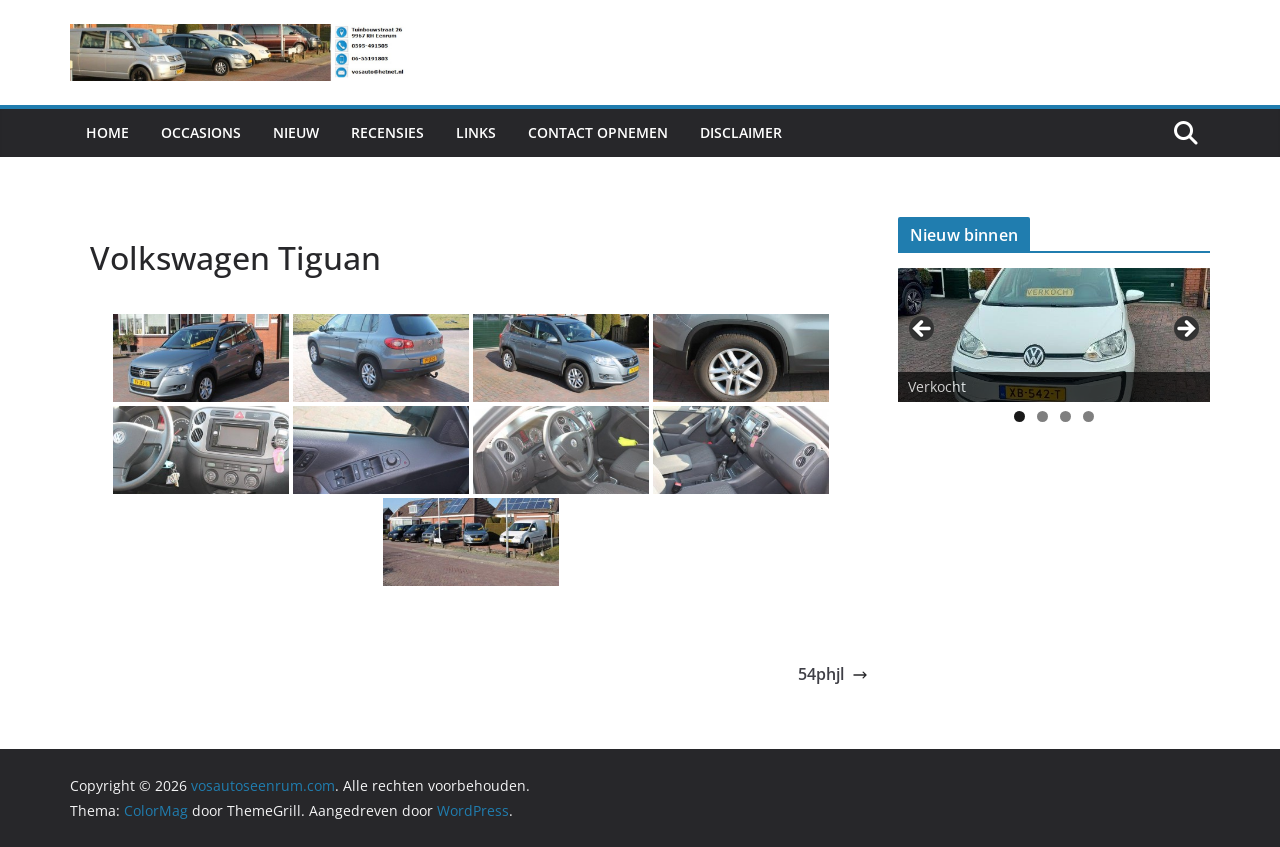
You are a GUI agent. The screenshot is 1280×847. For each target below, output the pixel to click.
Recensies (387, 132)
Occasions (201, 132)
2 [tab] (1042, 416)
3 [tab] (1065, 416)
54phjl (833, 674)
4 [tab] (1088, 416)
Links (476, 132)
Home (107, 132)
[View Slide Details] (1054, 334)
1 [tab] (1019, 416)
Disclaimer (741, 132)
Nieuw (296, 132)
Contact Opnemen (598, 132)
